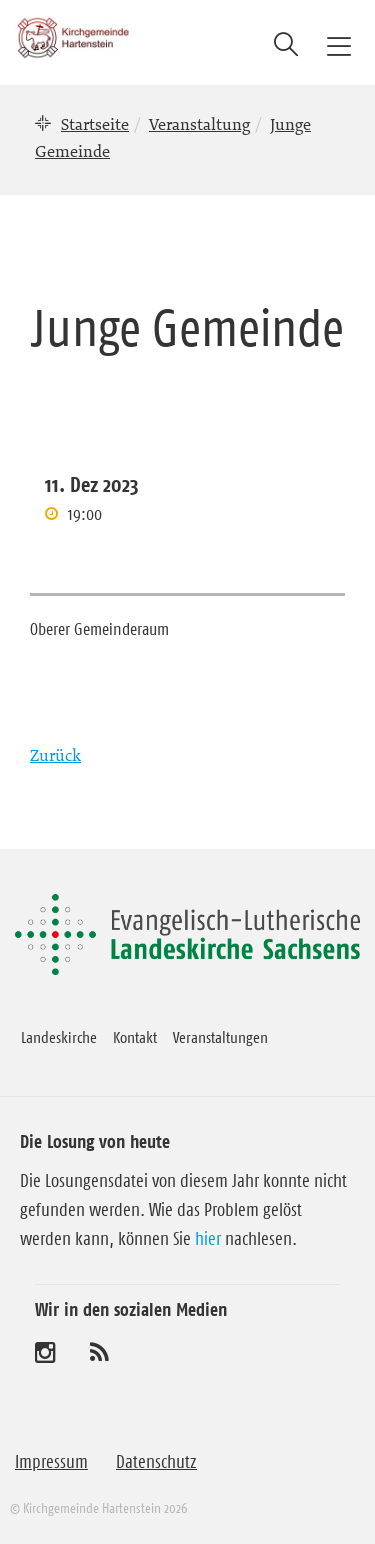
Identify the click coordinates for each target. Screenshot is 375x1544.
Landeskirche (59, 1037)
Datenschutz (156, 1462)
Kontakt (135, 1037)
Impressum (51, 1462)
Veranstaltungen (220, 1037)
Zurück (55, 755)
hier (208, 1239)
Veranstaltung (199, 124)
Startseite (95, 124)
